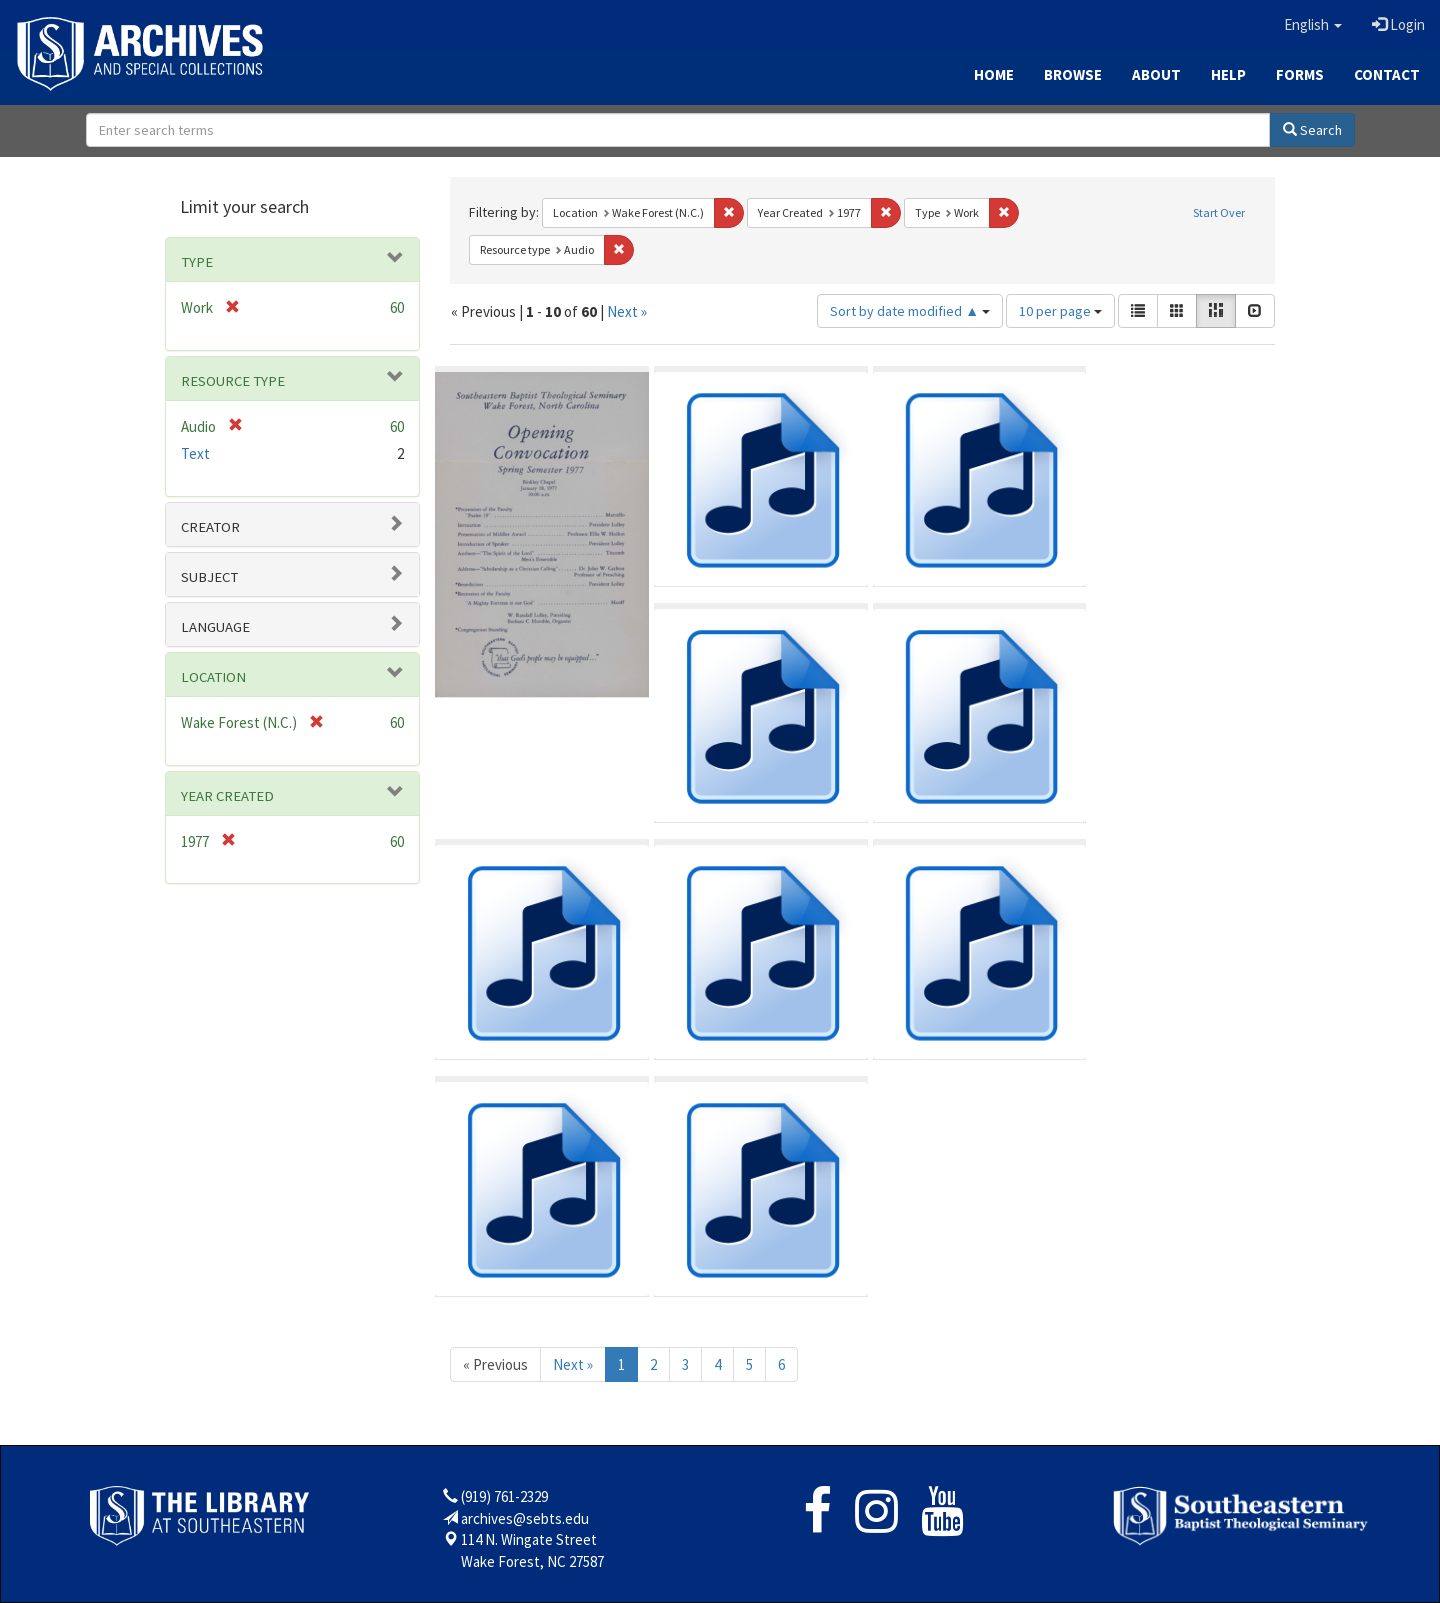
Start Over (1219, 212)
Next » (627, 311)
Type (197, 262)
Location (213, 677)
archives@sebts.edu (525, 1518)
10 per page (1060, 311)
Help (1228, 74)
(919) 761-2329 (504, 1496)
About (1156, 74)
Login (1398, 24)
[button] (1313, 25)
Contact (1387, 74)
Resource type (233, 381)
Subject (209, 577)
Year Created (227, 796)
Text (195, 453)
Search (1312, 130)
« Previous (495, 1364)
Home (994, 74)
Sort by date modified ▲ (910, 311)
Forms (1300, 74)
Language (215, 627)
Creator (210, 527)
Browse (1073, 74)
